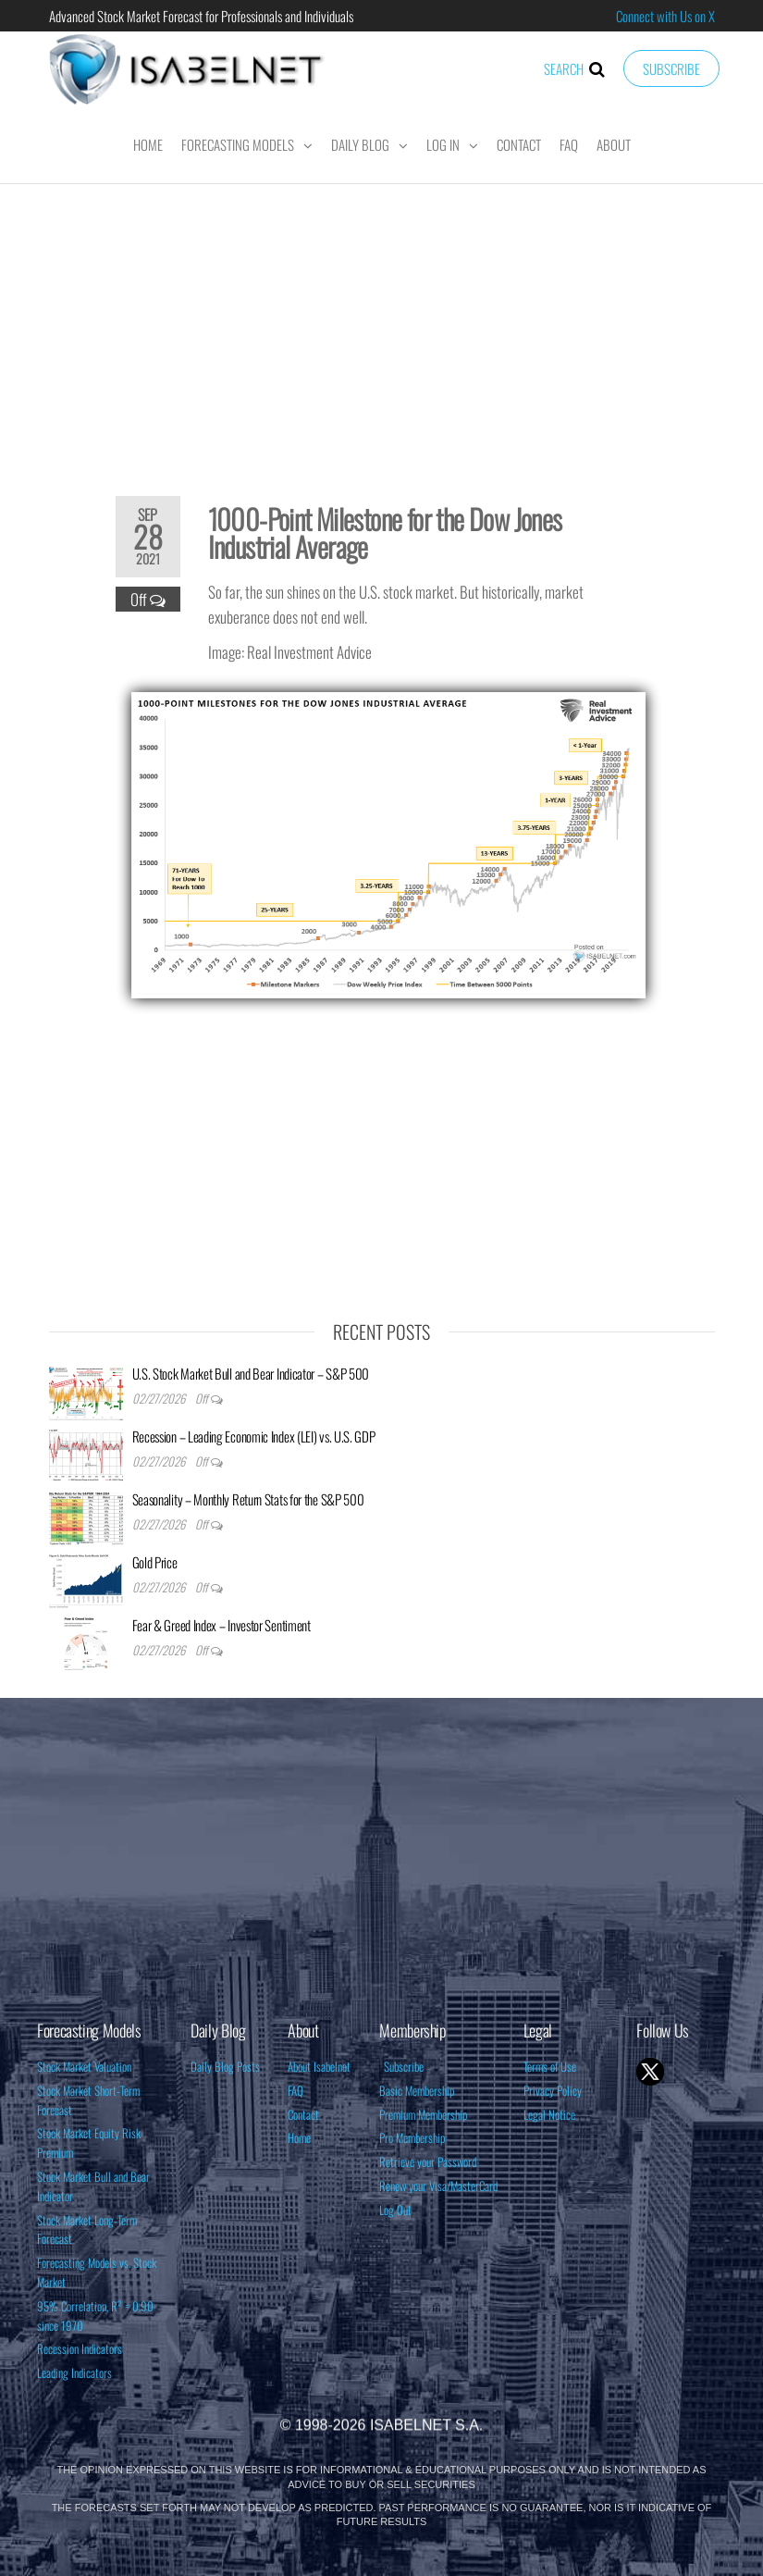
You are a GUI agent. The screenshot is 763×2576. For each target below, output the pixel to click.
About (614, 144)
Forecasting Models (237, 144)
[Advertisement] (382, 327)
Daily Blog (360, 144)
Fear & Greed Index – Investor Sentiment (221, 1625)
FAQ (569, 144)
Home (148, 144)
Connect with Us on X (665, 16)
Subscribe (671, 68)
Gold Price (155, 1562)
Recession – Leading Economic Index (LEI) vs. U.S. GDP (253, 1436)
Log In (443, 144)
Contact (519, 144)
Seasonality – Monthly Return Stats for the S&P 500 (248, 1499)
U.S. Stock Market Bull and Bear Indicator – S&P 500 (251, 1373)
